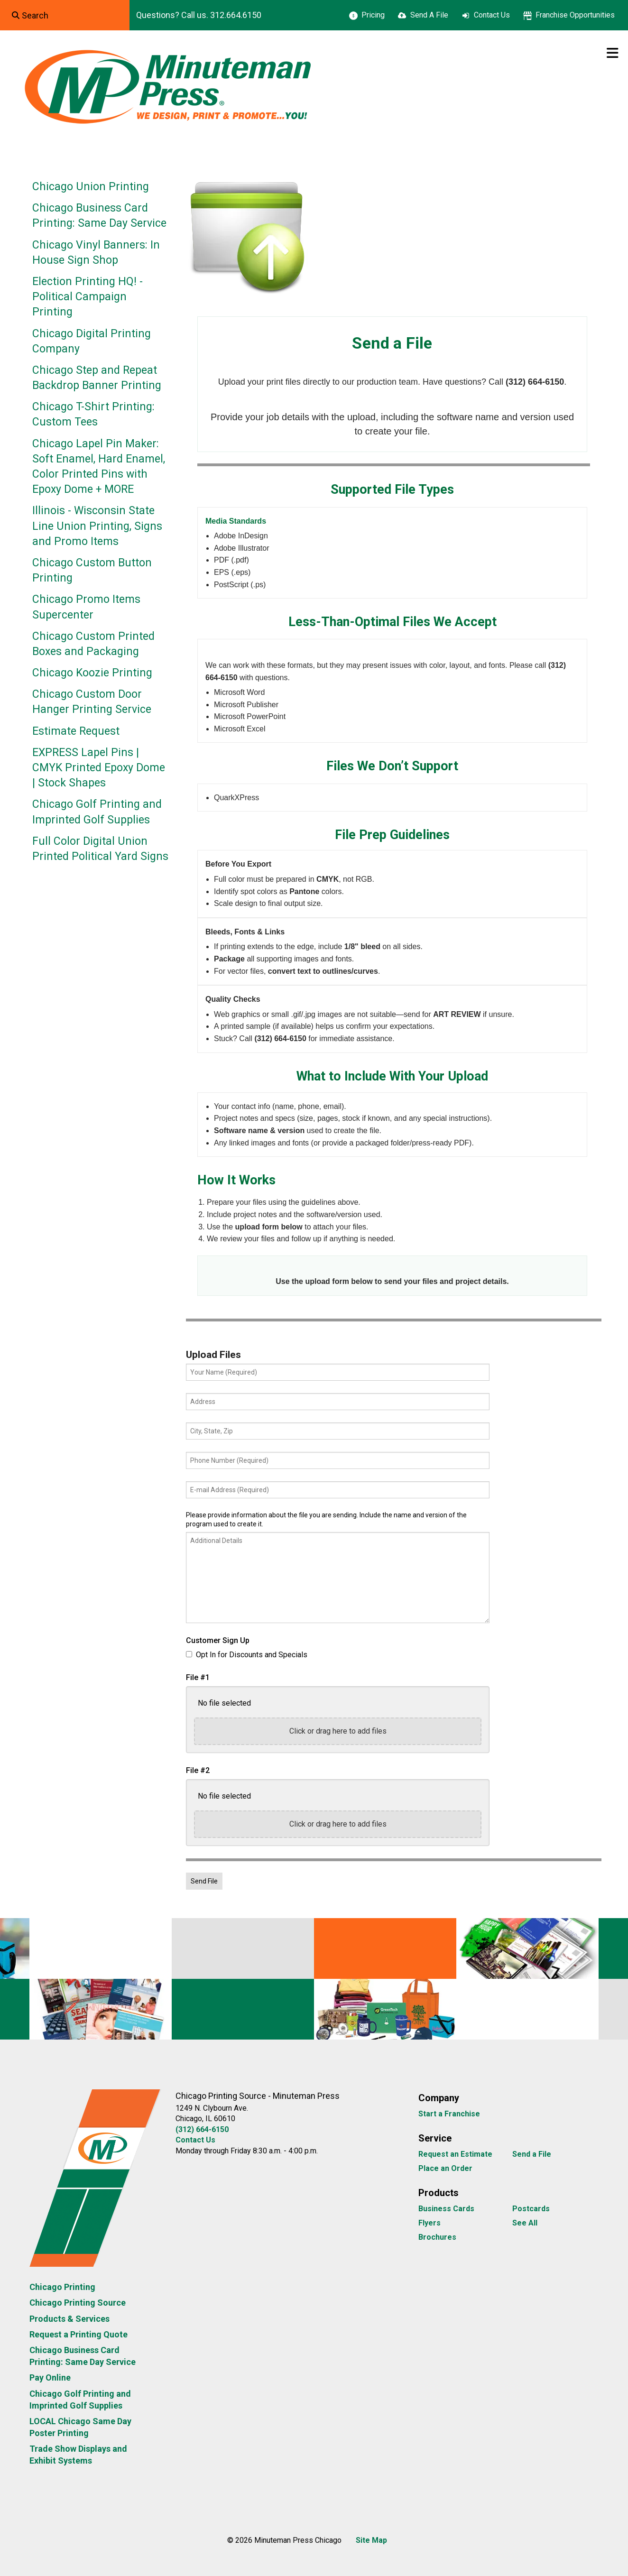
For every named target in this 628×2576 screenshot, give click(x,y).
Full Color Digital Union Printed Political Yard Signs (100, 849)
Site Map (371, 2540)
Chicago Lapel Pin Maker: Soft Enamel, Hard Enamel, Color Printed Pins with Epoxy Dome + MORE (98, 466)
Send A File (429, 14)
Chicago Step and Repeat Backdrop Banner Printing (96, 378)
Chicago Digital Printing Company (91, 341)
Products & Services (69, 2319)
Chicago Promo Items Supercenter (86, 607)
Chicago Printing (62, 2287)
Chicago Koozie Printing (92, 672)
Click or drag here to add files (338, 1731)
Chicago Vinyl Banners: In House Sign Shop (96, 253)
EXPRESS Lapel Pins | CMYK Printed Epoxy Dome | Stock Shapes (98, 767)
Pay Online (50, 2377)
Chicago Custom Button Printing (92, 570)
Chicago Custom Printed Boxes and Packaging (93, 644)
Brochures (437, 2237)
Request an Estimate (455, 2154)
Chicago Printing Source (77, 2303)
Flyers (429, 2222)
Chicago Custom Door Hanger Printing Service (91, 702)
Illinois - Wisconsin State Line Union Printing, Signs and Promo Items (97, 525)
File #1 (198, 1677)
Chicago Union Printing (90, 186)
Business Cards (446, 2208)
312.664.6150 (235, 15)
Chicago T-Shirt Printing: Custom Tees (93, 414)
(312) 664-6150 (202, 2129)
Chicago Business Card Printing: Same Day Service (99, 216)
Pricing (373, 14)
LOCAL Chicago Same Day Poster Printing (80, 2427)
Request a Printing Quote (78, 2334)
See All (524, 2222)
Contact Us (492, 14)
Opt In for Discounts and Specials (246, 1654)
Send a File (531, 2154)
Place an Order (445, 2168)
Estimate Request (76, 731)
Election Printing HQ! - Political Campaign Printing (87, 296)
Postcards (531, 2208)
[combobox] (65, 15)
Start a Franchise (449, 2113)
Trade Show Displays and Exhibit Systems (78, 2454)
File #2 (198, 1770)
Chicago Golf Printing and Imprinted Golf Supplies (97, 812)
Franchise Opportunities (575, 14)
